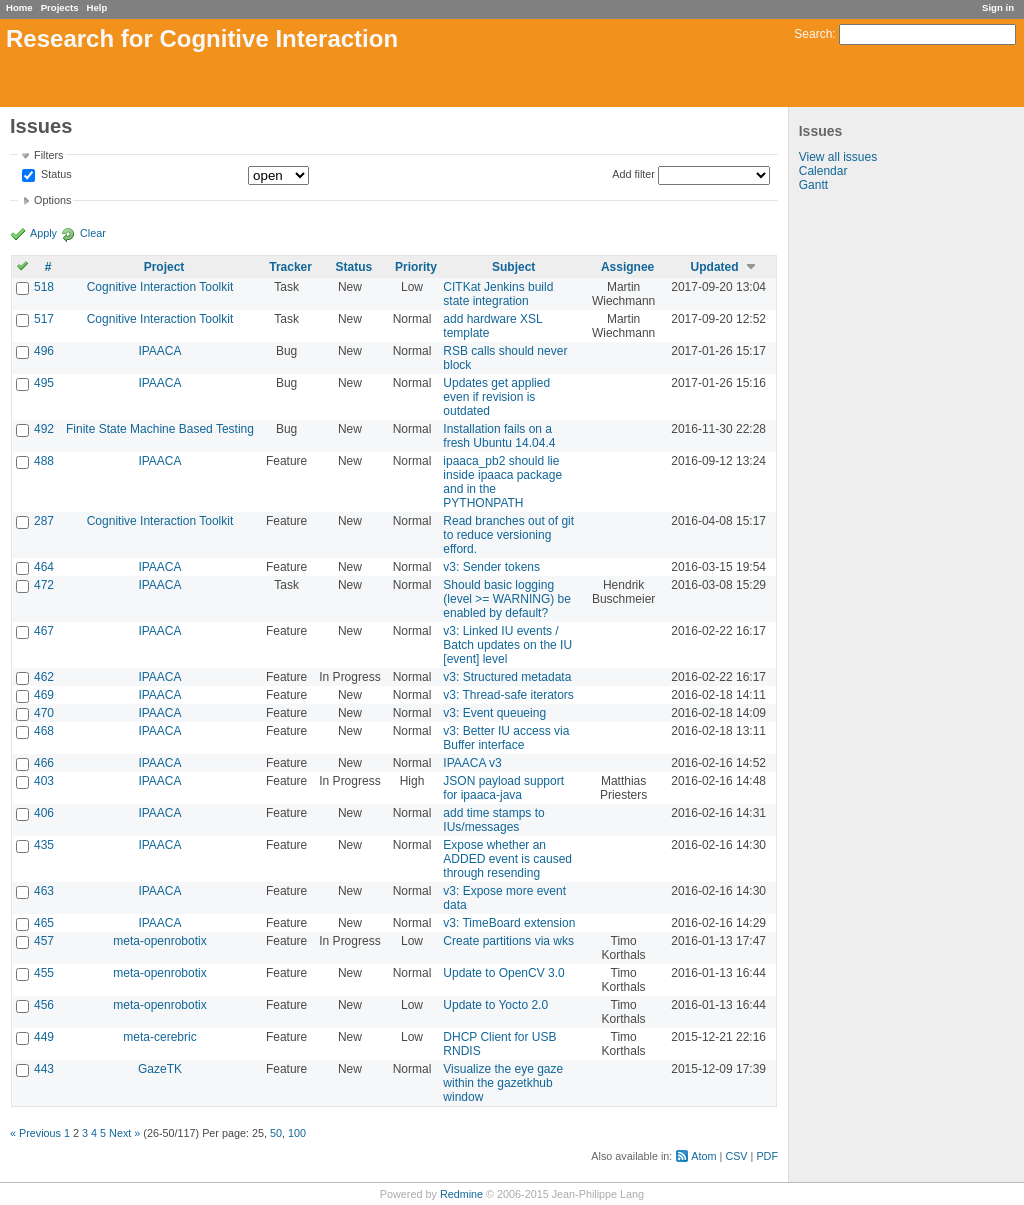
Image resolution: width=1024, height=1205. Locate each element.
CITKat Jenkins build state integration (498, 294)
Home (19, 7)
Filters (48, 155)
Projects (60, 7)
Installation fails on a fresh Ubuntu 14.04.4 (499, 436)
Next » (124, 1133)
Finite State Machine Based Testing (160, 429)
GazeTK (160, 1069)
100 (297, 1133)
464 (44, 567)
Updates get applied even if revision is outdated (496, 397)
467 (44, 631)
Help (97, 7)
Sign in (998, 7)
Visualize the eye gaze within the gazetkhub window (503, 1083)
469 (44, 695)
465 (44, 923)
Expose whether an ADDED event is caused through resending (507, 859)
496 (44, 351)
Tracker (290, 267)
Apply (43, 233)
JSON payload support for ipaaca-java (503, 788)
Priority (416, 267)
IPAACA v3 (472, 763)
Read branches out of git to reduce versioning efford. (508, 535)
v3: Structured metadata (507, 677)
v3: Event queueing (494, 713)
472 (44, 585)
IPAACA (159, 351)
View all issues (838, 157)
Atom (703, 1156)
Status (55, 175)
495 (44, 383)
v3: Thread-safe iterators (508, 695)
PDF (767, 1156)
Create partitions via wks (508, 941)
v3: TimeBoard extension (509, 923)
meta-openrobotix (159, 941)
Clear (93, 233)
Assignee (627, 267)
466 (44, 763)
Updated (715, 267)
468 (44, 731)
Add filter (633, 174)
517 (44, 319)
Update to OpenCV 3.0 (503, 973)
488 (44, 461)
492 (44, 429)
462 (44, 677)
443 (44, 1069)
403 (44, 781)
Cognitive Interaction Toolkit (160, 287)
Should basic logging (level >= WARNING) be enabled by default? (507, 599)
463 (44, 891)
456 (44, 1005)
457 (44, 941)
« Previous (35, 1133)
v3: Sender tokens (491, 567)
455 (44, 973)
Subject (513, 267)
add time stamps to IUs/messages (493, 820)
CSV (736, 1156)
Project (164, 267)
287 (44, 521)
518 (44, 287)
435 (44, 845)
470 (44, 713)
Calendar (823, 171)
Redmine (461, 1194)
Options (52, 200)
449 (44, 1037)
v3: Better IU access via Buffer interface (506, 738)
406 (44, 813)
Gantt (813, 185)
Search (813, 34)
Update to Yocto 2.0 (495, 1005)
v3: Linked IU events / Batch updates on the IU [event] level (507, 645)
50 (276, 1133)
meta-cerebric (159, 1037)
